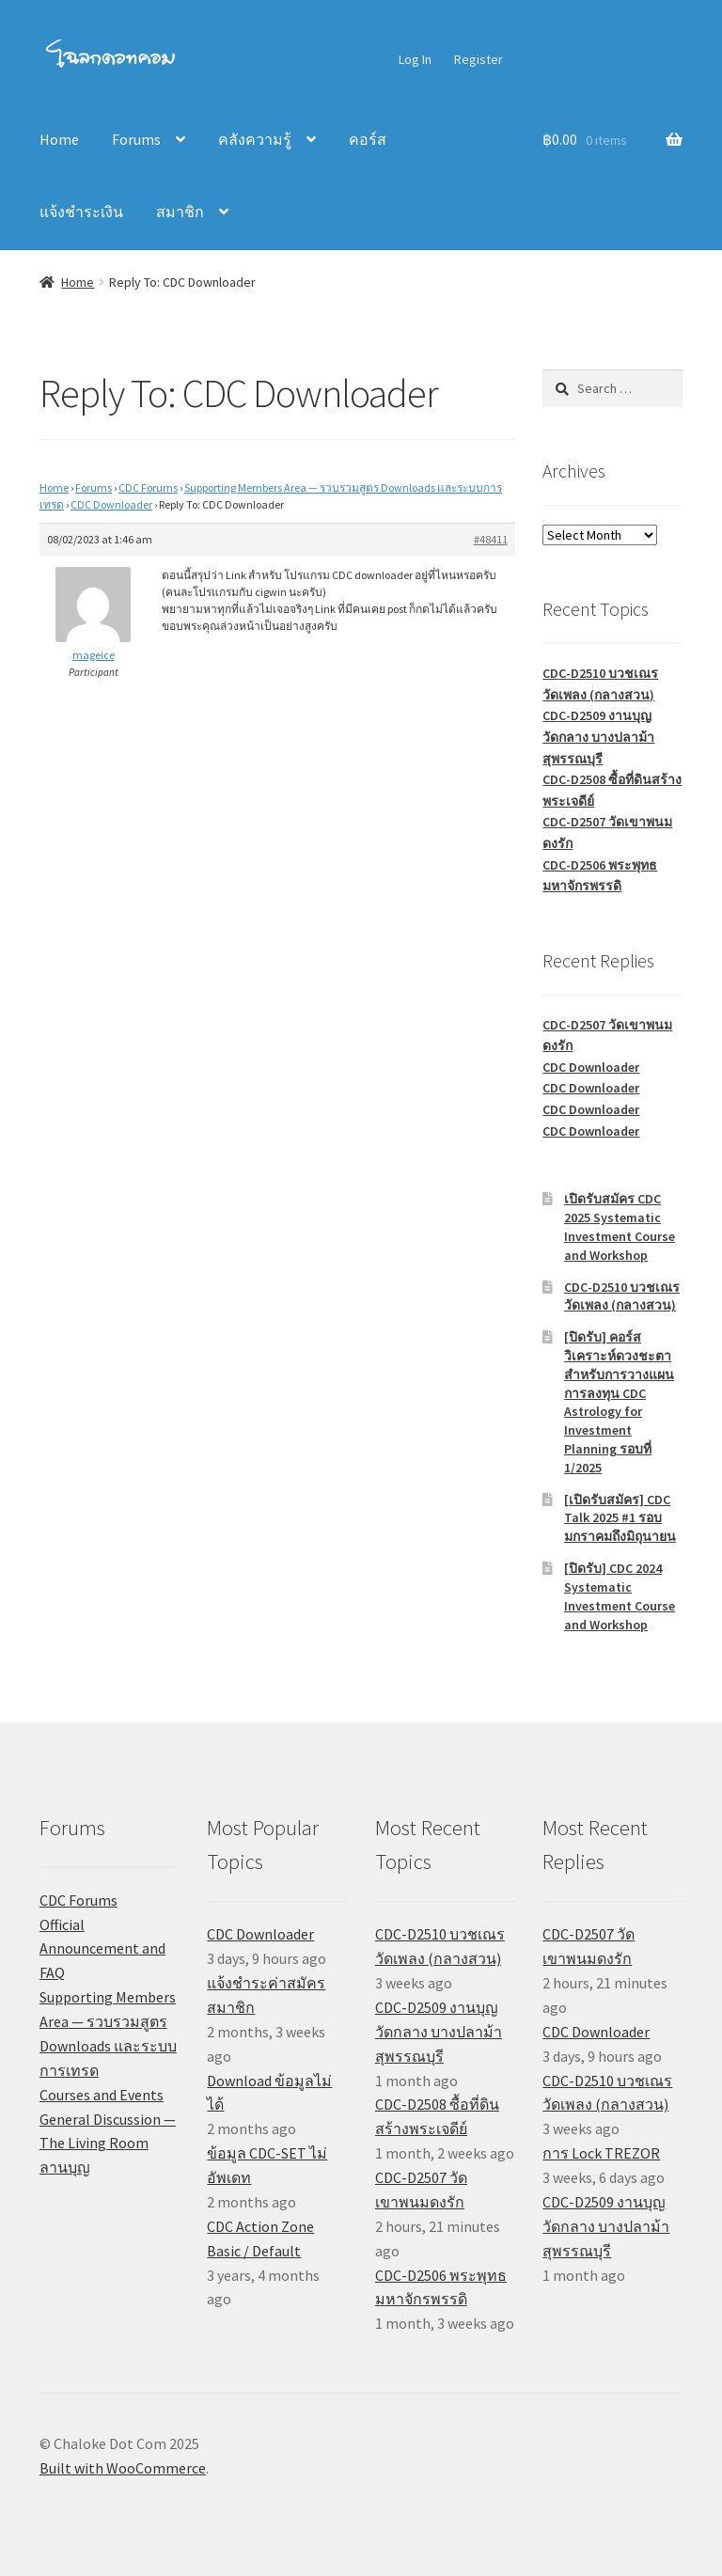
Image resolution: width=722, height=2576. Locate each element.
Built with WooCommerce (122, 2467)
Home (59, 139)
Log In (415, 59)
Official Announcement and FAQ (102, 1949)
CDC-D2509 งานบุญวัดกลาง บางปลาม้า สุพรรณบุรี (598, 736)
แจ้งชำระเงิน (81, 211)
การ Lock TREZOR (601, 2153)
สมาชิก (180, 211)
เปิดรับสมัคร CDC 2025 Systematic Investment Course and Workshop (619, 1226)
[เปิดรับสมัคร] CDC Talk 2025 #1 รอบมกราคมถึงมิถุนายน (620, 1518)
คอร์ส (367, 139)
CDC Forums (148, 487)
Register (478, 59)
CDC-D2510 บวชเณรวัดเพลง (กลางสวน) (622, 1296)
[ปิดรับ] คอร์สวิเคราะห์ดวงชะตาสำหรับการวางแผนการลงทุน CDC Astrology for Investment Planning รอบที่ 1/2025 (619, 1402)
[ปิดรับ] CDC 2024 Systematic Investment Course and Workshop (619, 1596)
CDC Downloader (111, 504)
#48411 (491, 539)
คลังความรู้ (254, 139)
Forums (136, 139)
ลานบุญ (64, 2167)
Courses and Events (101, 2094)
